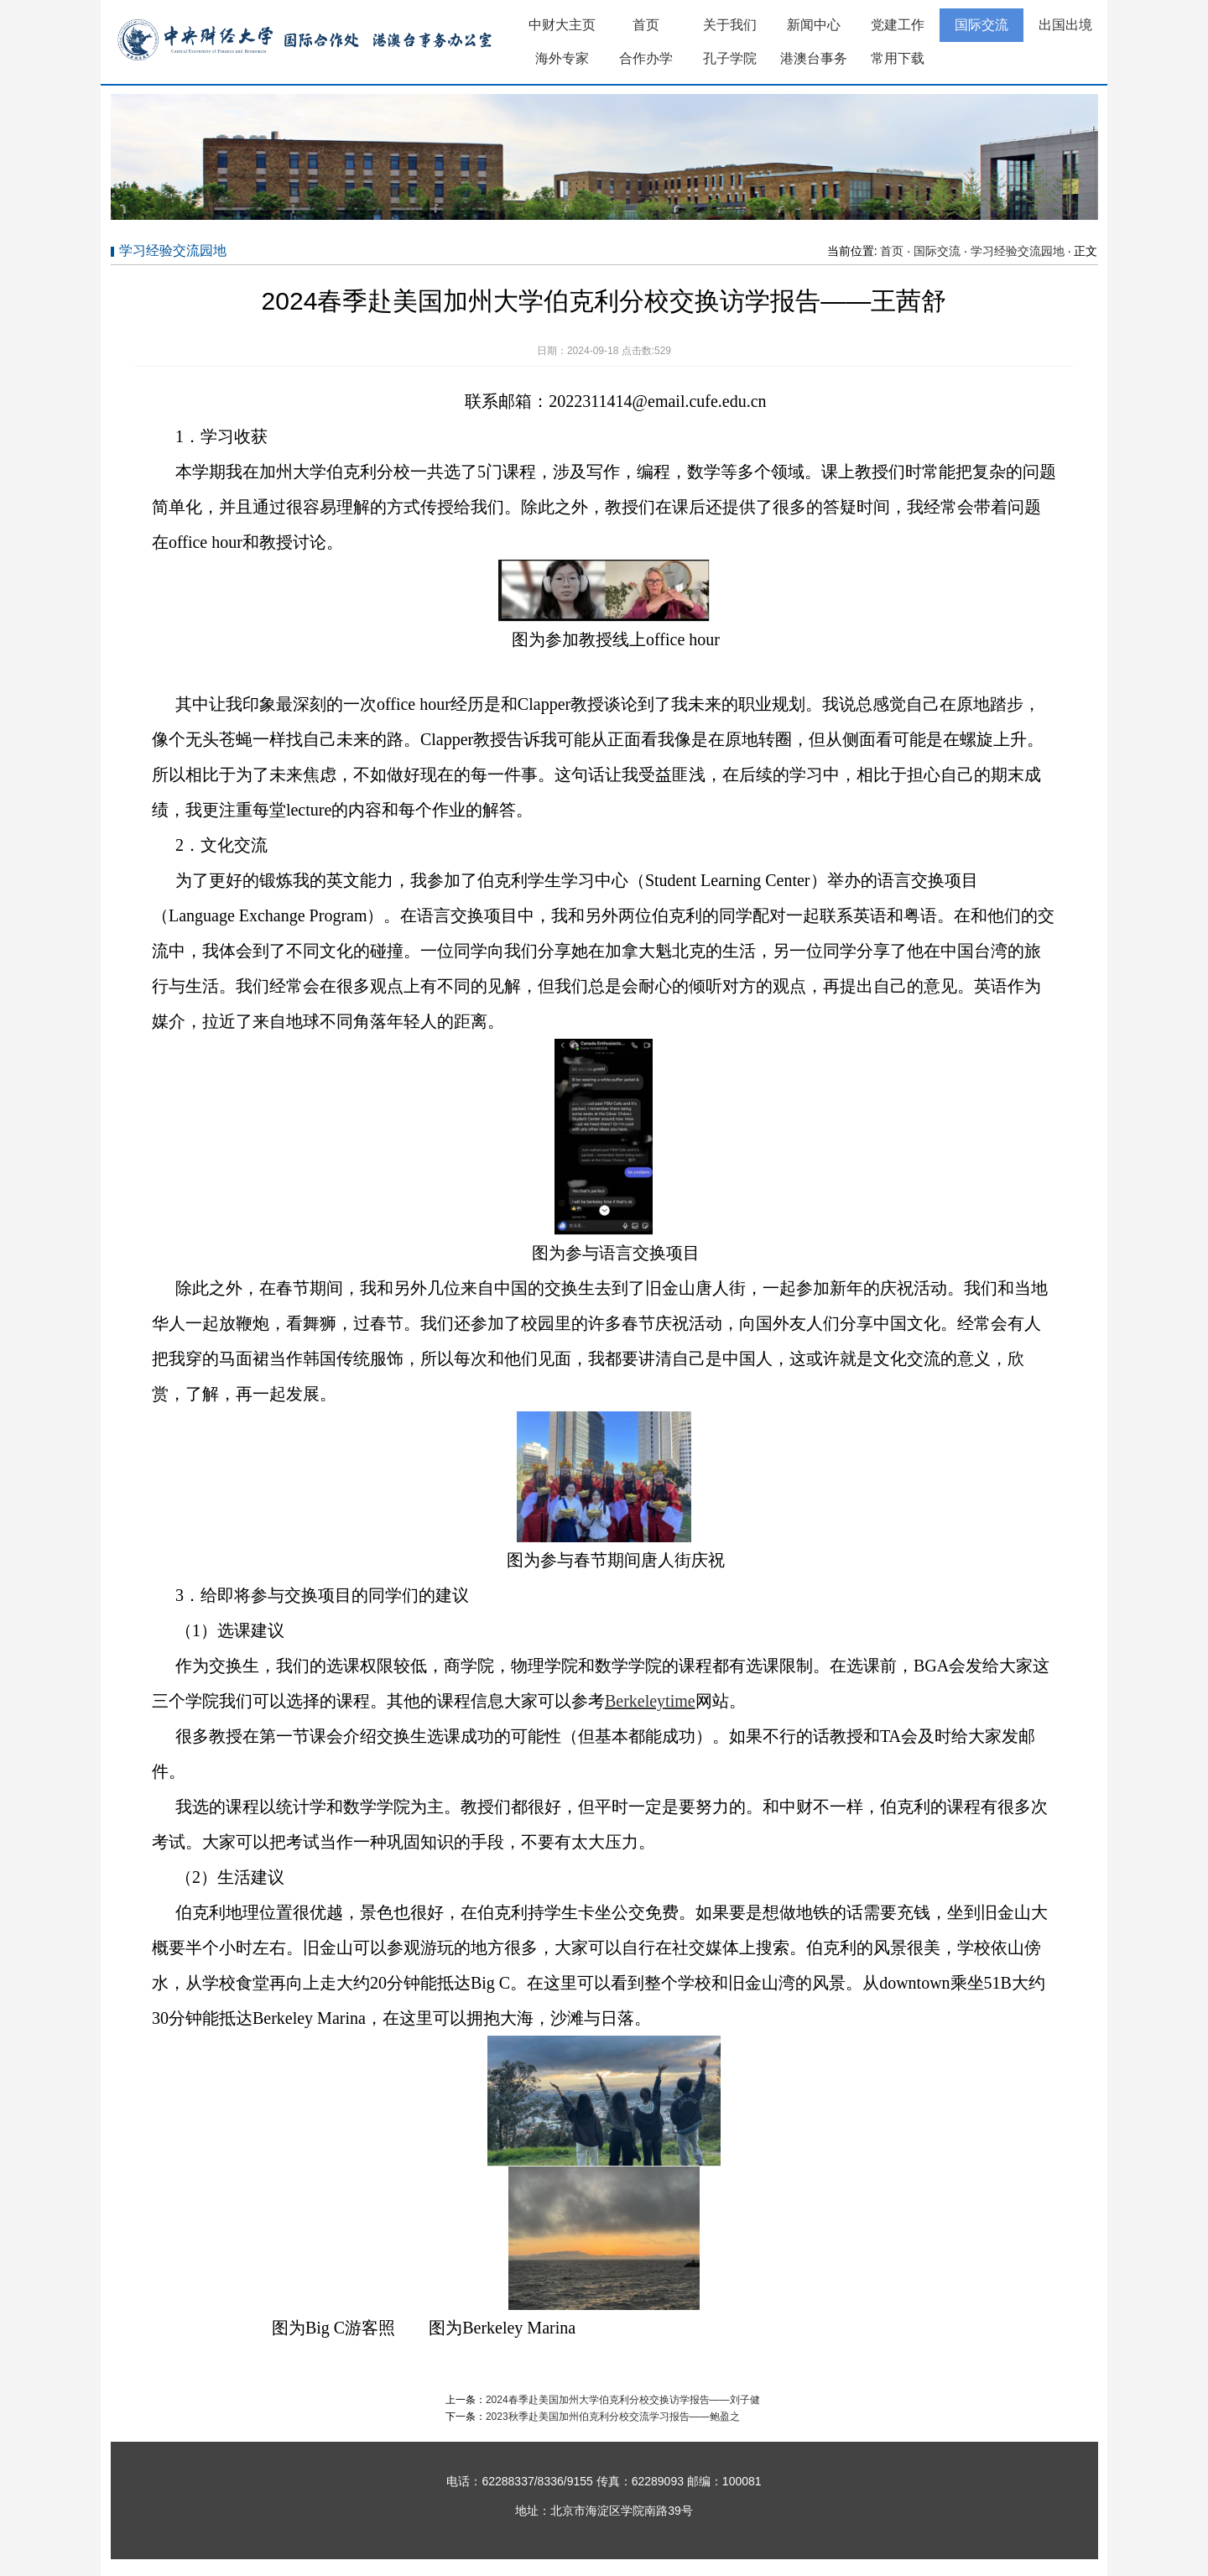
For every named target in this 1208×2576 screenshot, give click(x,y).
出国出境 (1065, 25)
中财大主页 (562, 25)
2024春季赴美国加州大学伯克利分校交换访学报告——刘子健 (623, 2400)
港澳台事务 (813, 58)
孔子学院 (730, 58)
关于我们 (730, 25)
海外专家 (562, 58)
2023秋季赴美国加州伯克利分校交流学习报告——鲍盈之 (613, 2416)
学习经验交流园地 (1018, 251)
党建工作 (897, 25)
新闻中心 (814, 25)
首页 (646, 25)
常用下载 (897, 58)
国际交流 (981, 25)
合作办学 (646, 58)
